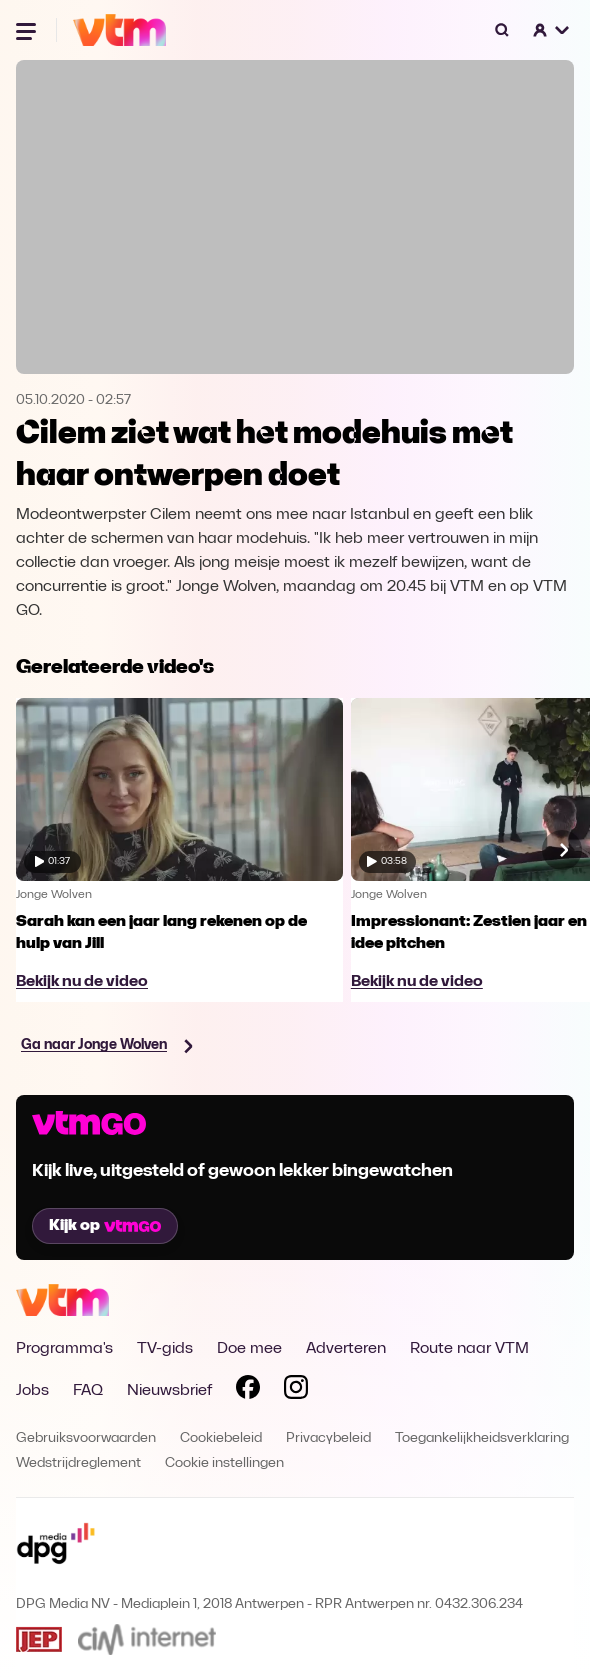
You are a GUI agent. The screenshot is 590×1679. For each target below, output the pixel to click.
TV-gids (165, 1349)
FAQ (88, 1391)
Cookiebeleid (221, 1438)
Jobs (32, 1391)
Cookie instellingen (224, 1463)
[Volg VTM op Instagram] (296, 1391)
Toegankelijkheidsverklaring (482, 1438)
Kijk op (105, 1226)
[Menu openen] (28, 30)
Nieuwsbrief (169, 1391)
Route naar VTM (469, 1349)
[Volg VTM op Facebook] (248, 1391)
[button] (552, 30)
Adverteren (346, 1349)
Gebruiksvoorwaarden (86, 1438)
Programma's (64, 1349)
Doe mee (249, 1349)
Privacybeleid (328, 1438)
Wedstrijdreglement (78, 1463)
